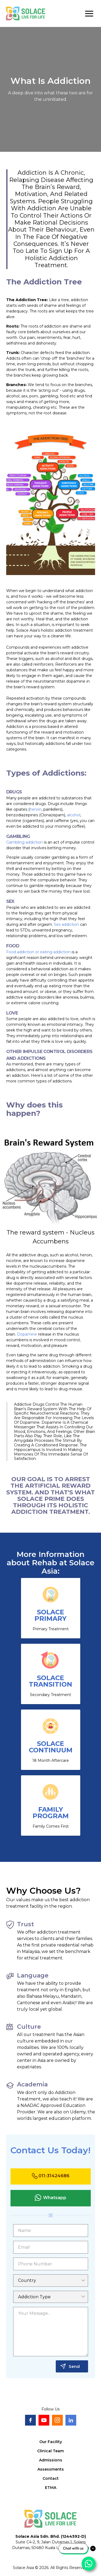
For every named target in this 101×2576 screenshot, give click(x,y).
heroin (35, 809)
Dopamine (27, 1334)
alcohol (73, 815)
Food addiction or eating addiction (38, 952)
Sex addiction (66, 924)
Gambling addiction (24, 842)
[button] (89, 13)
